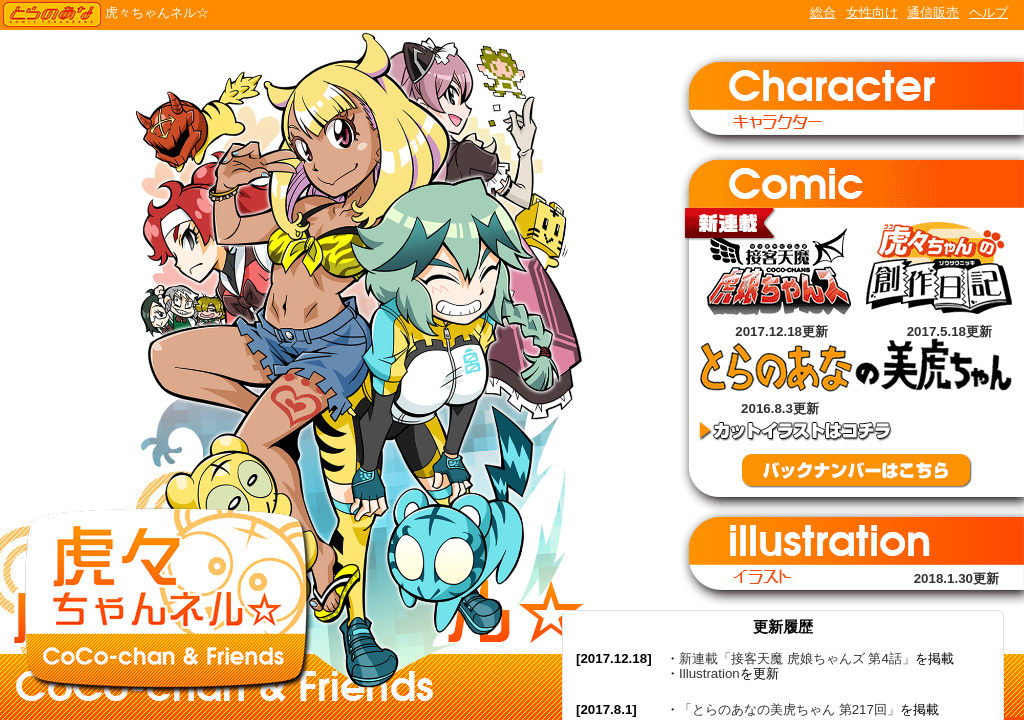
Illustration (709, 673)
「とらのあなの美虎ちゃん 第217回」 (789, 709)
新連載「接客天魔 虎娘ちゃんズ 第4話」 (797, 658)
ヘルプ (988, 12)
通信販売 (933, 12)
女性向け (872, 12)
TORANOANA (52, 15)
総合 (823, 12)
